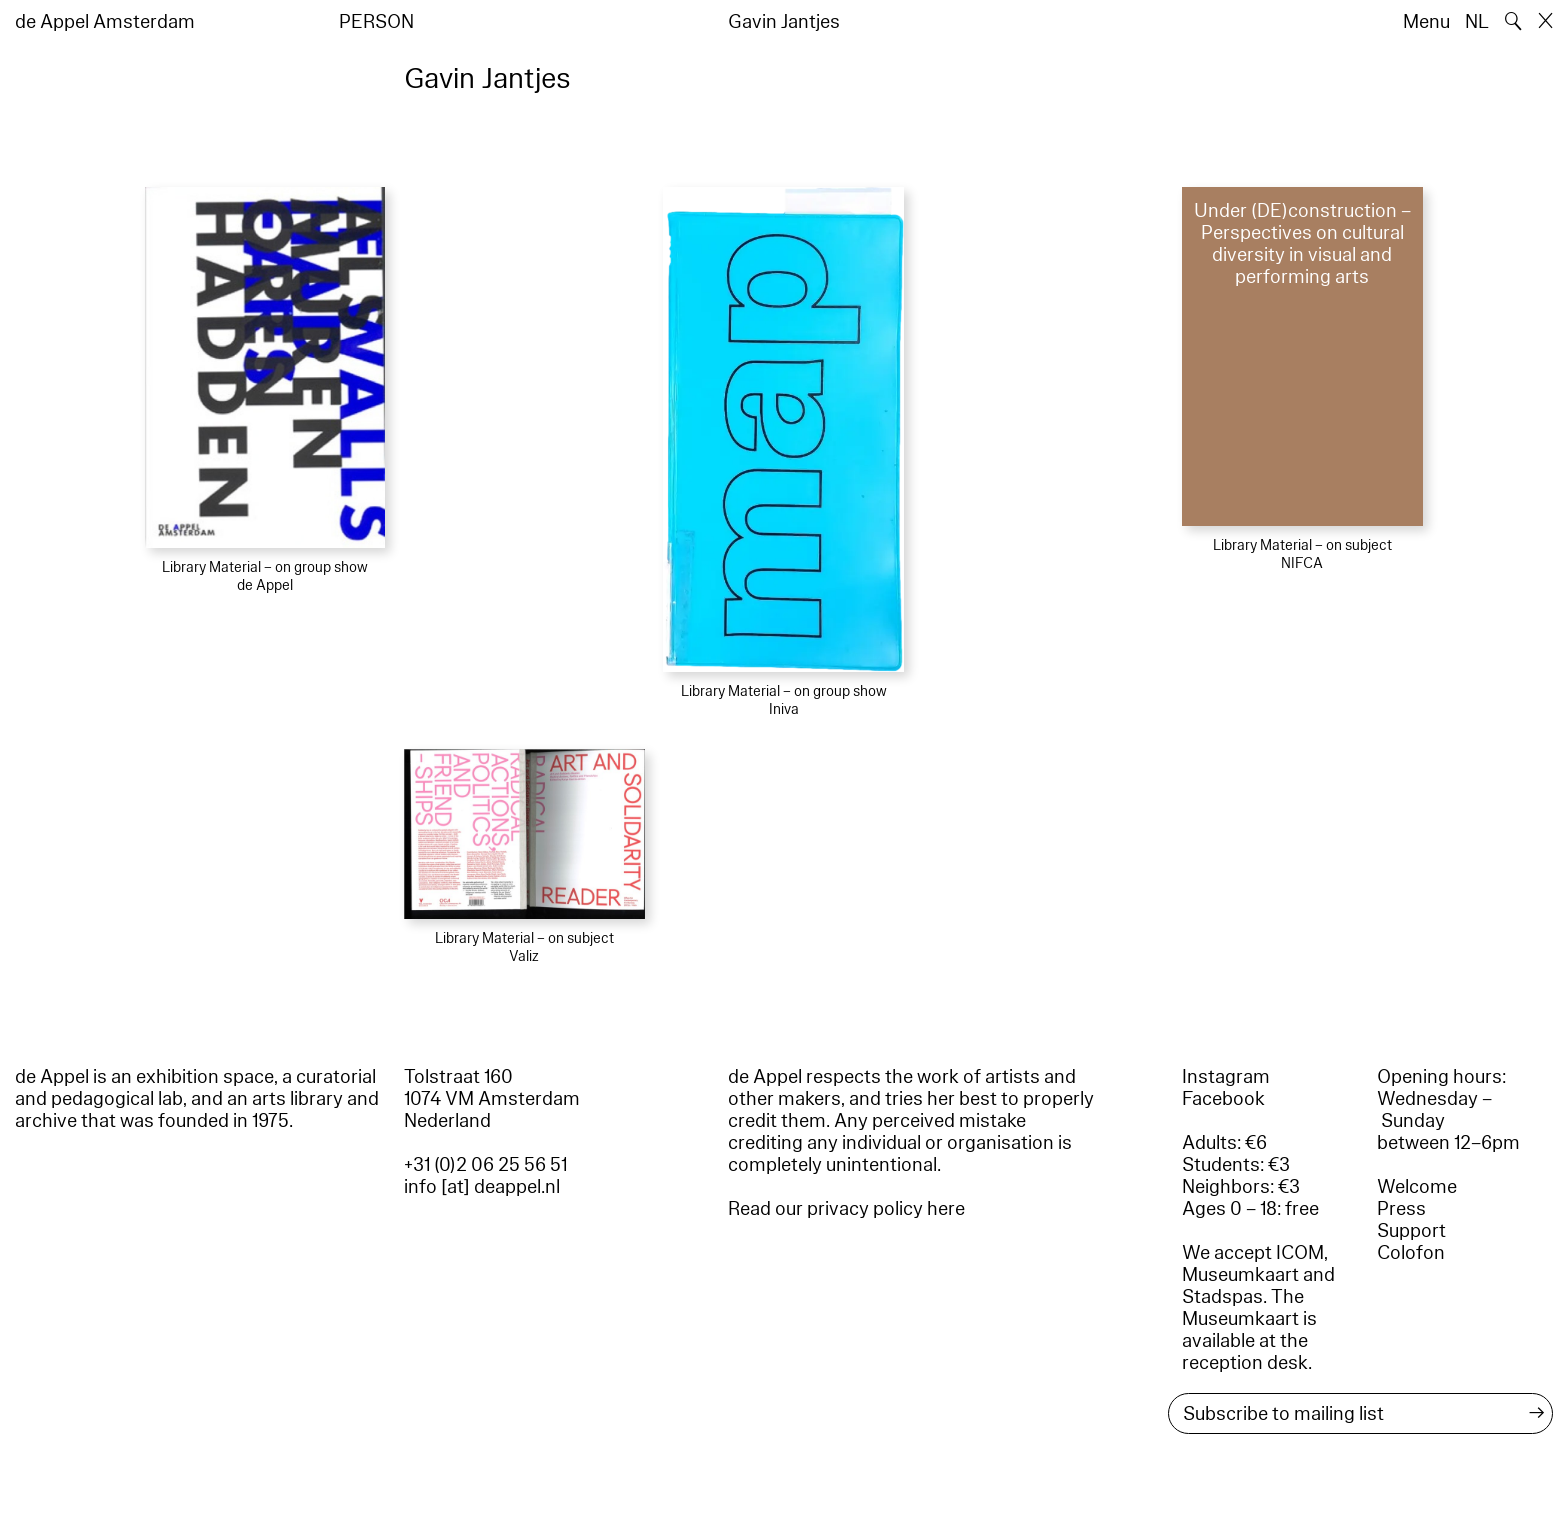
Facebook (1223, 1099)
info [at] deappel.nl (482, 1187)
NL (1477, 22)
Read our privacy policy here (846, 1209)
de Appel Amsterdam (105, 22)
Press (1401, 1209)
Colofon (1411, 1253)
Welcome (1417, 1187)
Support (1411, 1231)
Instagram (1226, 1077)
